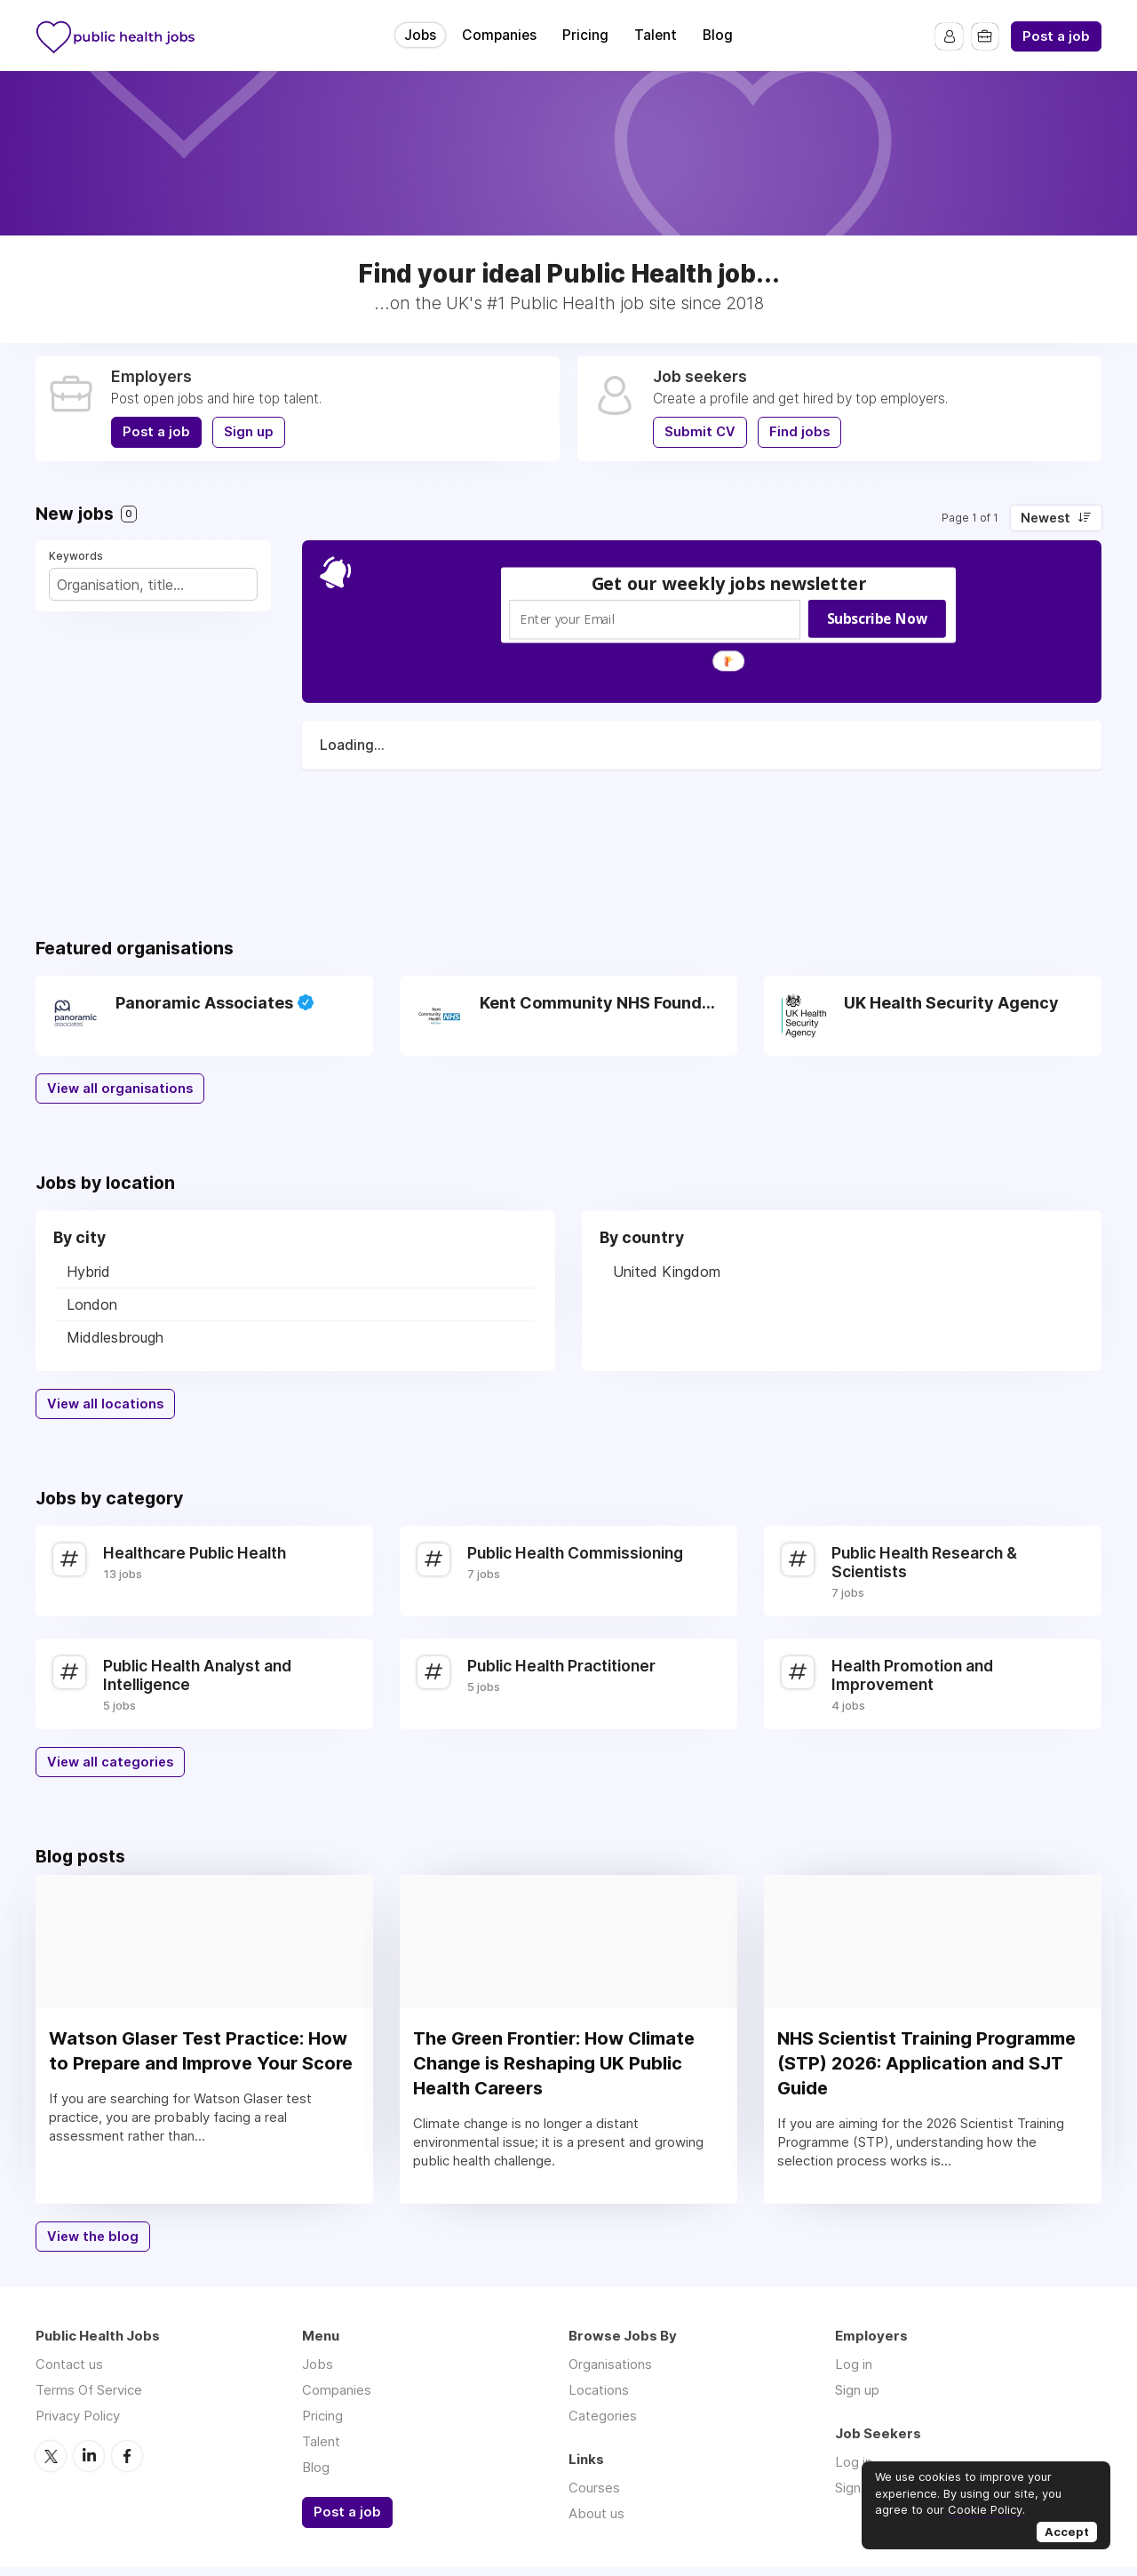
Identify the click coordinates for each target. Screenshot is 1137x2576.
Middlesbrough (115, 1337)
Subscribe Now (877, 618)
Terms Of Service (89, 2398)
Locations (598, 2398)
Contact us (69, 2373)
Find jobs (799, 432)
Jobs (420, 35)
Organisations (610, 2373)
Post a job (1056, 36)
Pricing (585, 35)
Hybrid (88, 1271)
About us (596, 2522)
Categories (602, 2424)
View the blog (93, 2245)
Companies (499, 35)
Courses (594, 2496)
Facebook (127, 2464)
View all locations (105, 1404)
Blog (718, 35)
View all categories (110, 1762)
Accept (1067, 2531)
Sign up (249, 432)
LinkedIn (89, 2464)
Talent (655, 35)
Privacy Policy (78, 2424)
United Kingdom (666, 1271)
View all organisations (120, 1089)
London (92, 1304)
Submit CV (699, 432)
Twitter (51, 2464)
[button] (729, 583)
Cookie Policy (985, 2509)
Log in (853, 2373)
